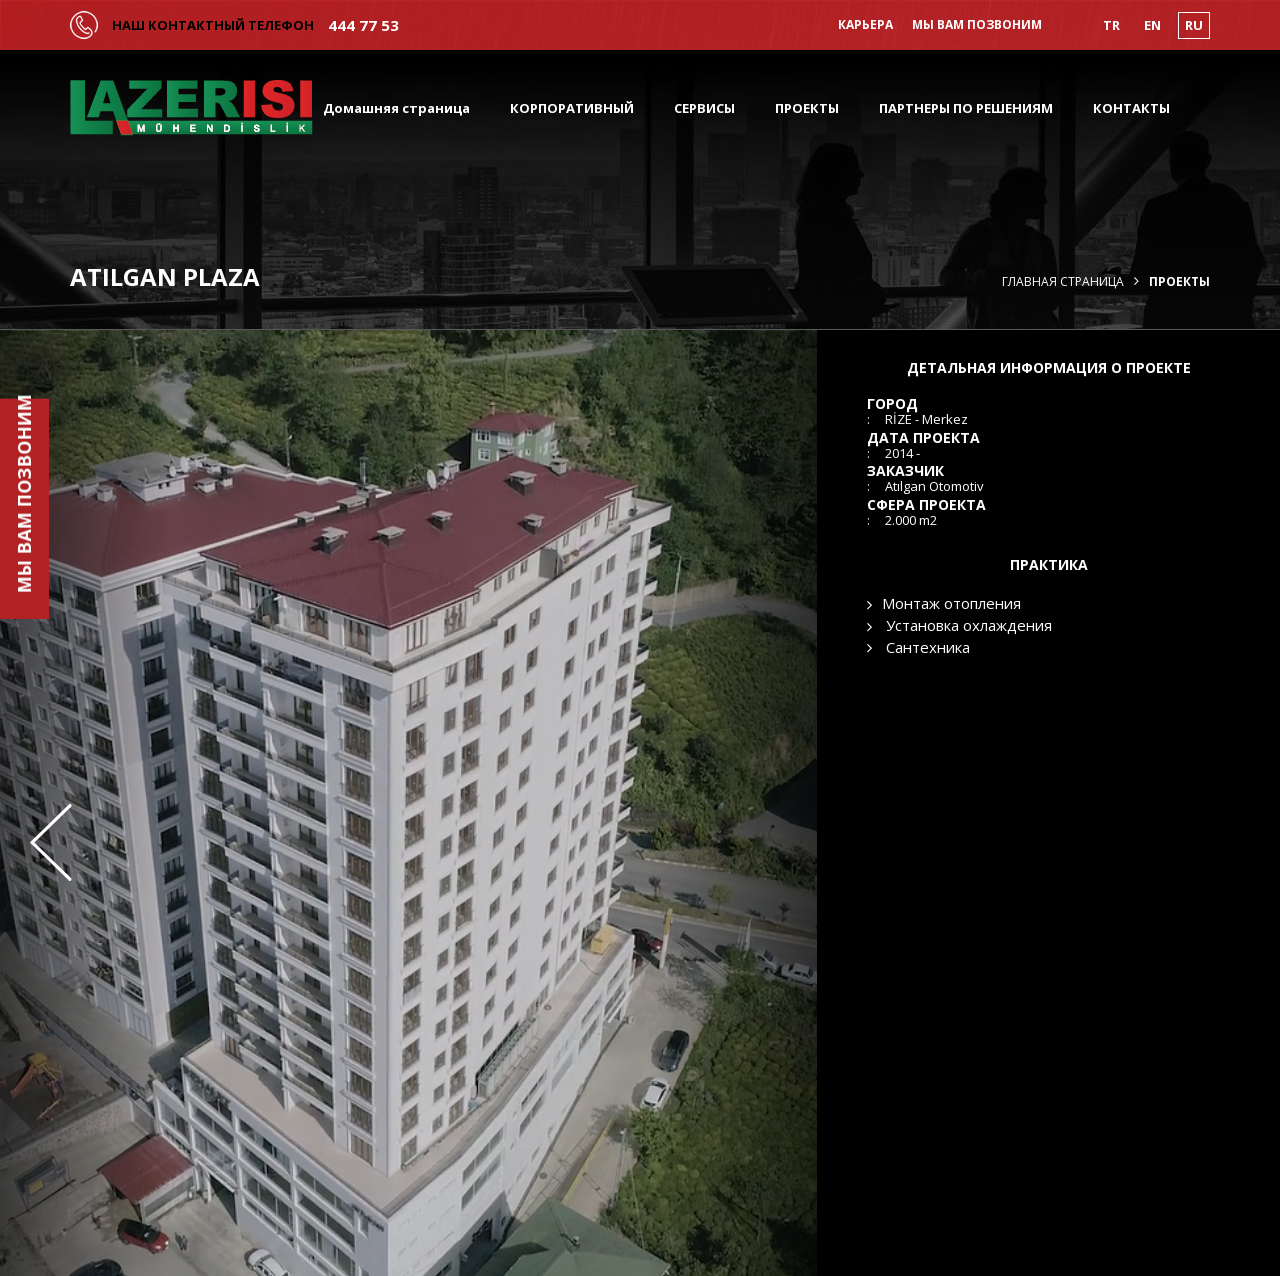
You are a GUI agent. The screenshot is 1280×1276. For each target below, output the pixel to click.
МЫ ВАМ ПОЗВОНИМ (977, 25)
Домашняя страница (396, 108)
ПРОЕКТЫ (807, 108)
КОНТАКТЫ (1131, 108)
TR (1111, 25)
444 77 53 (363, 25)
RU (1194, 25)
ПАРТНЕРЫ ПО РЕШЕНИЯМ (966, 108)
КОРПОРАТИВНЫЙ (572, 108)
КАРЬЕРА (865, 25)
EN (1152, 25)
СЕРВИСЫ (704, 108)
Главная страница (1063, 282)
